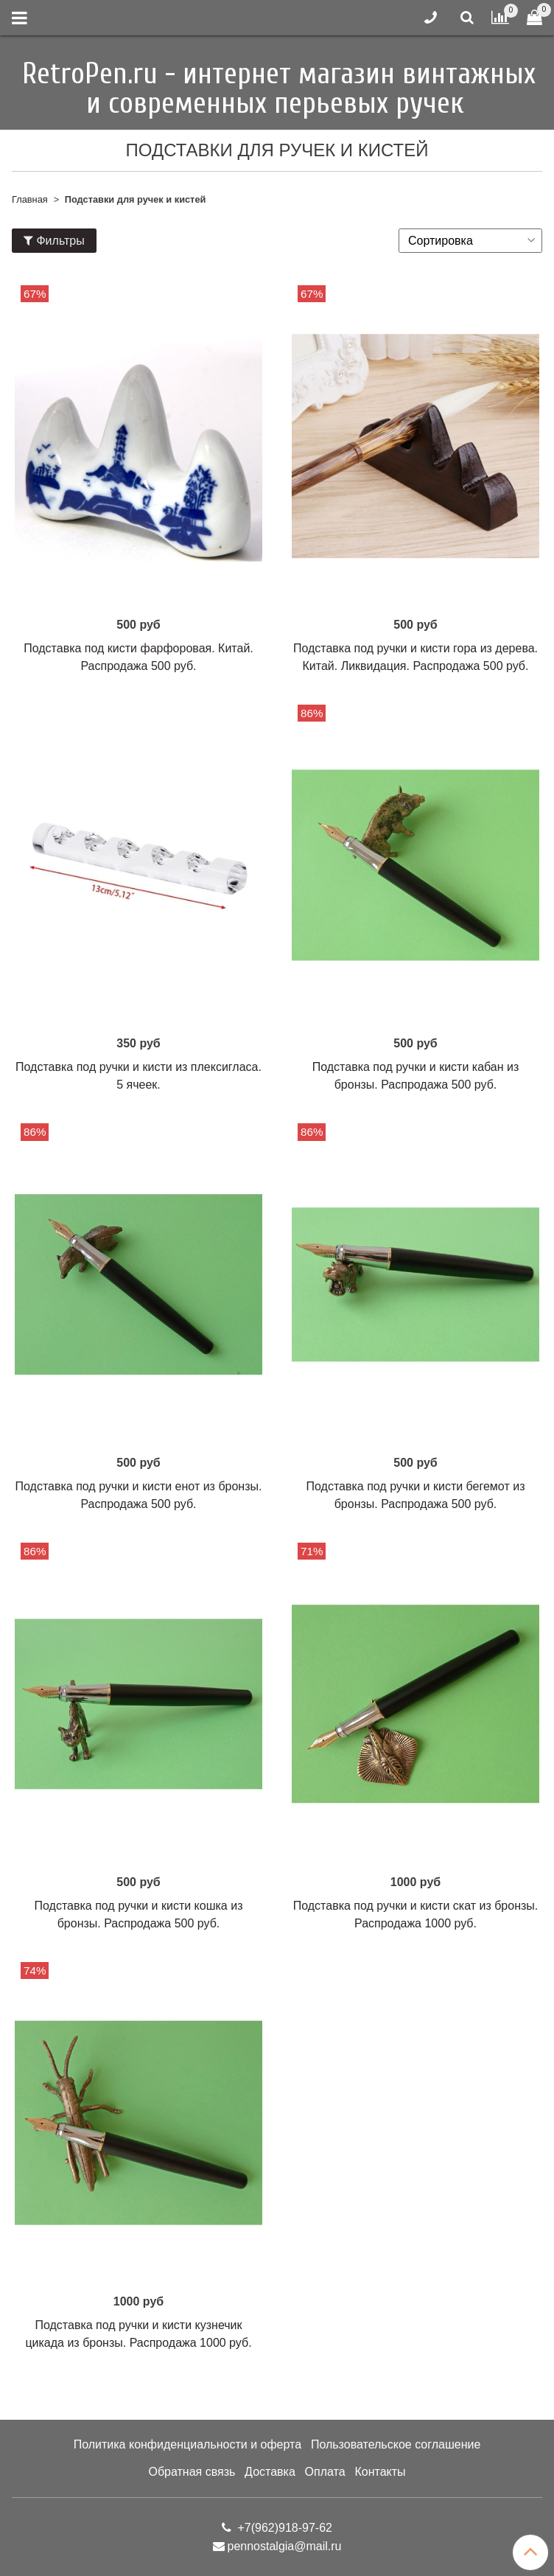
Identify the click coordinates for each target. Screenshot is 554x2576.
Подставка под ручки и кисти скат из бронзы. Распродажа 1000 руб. (416, 1914)
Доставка (270, 2471)
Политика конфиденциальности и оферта (187, 2444)
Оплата (325, 2471)
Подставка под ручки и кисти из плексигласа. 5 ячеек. (138, 1076)
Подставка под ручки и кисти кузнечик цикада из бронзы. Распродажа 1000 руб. (138, 2334)
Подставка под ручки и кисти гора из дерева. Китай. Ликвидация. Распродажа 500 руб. (415, 657)
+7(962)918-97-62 (283, 2527)
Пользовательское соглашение (395, 2444)
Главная (30, 199)
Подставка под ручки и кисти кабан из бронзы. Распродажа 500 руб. (415, 1076)
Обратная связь (191, 2471)
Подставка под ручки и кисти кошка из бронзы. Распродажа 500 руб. (139, 1914)
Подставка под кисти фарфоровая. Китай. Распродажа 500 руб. (138, 657)
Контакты (379, 2471)
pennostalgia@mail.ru (285, 2546)
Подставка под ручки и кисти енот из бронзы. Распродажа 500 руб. (138, 1495)
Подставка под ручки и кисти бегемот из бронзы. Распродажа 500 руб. (415, 1495)
